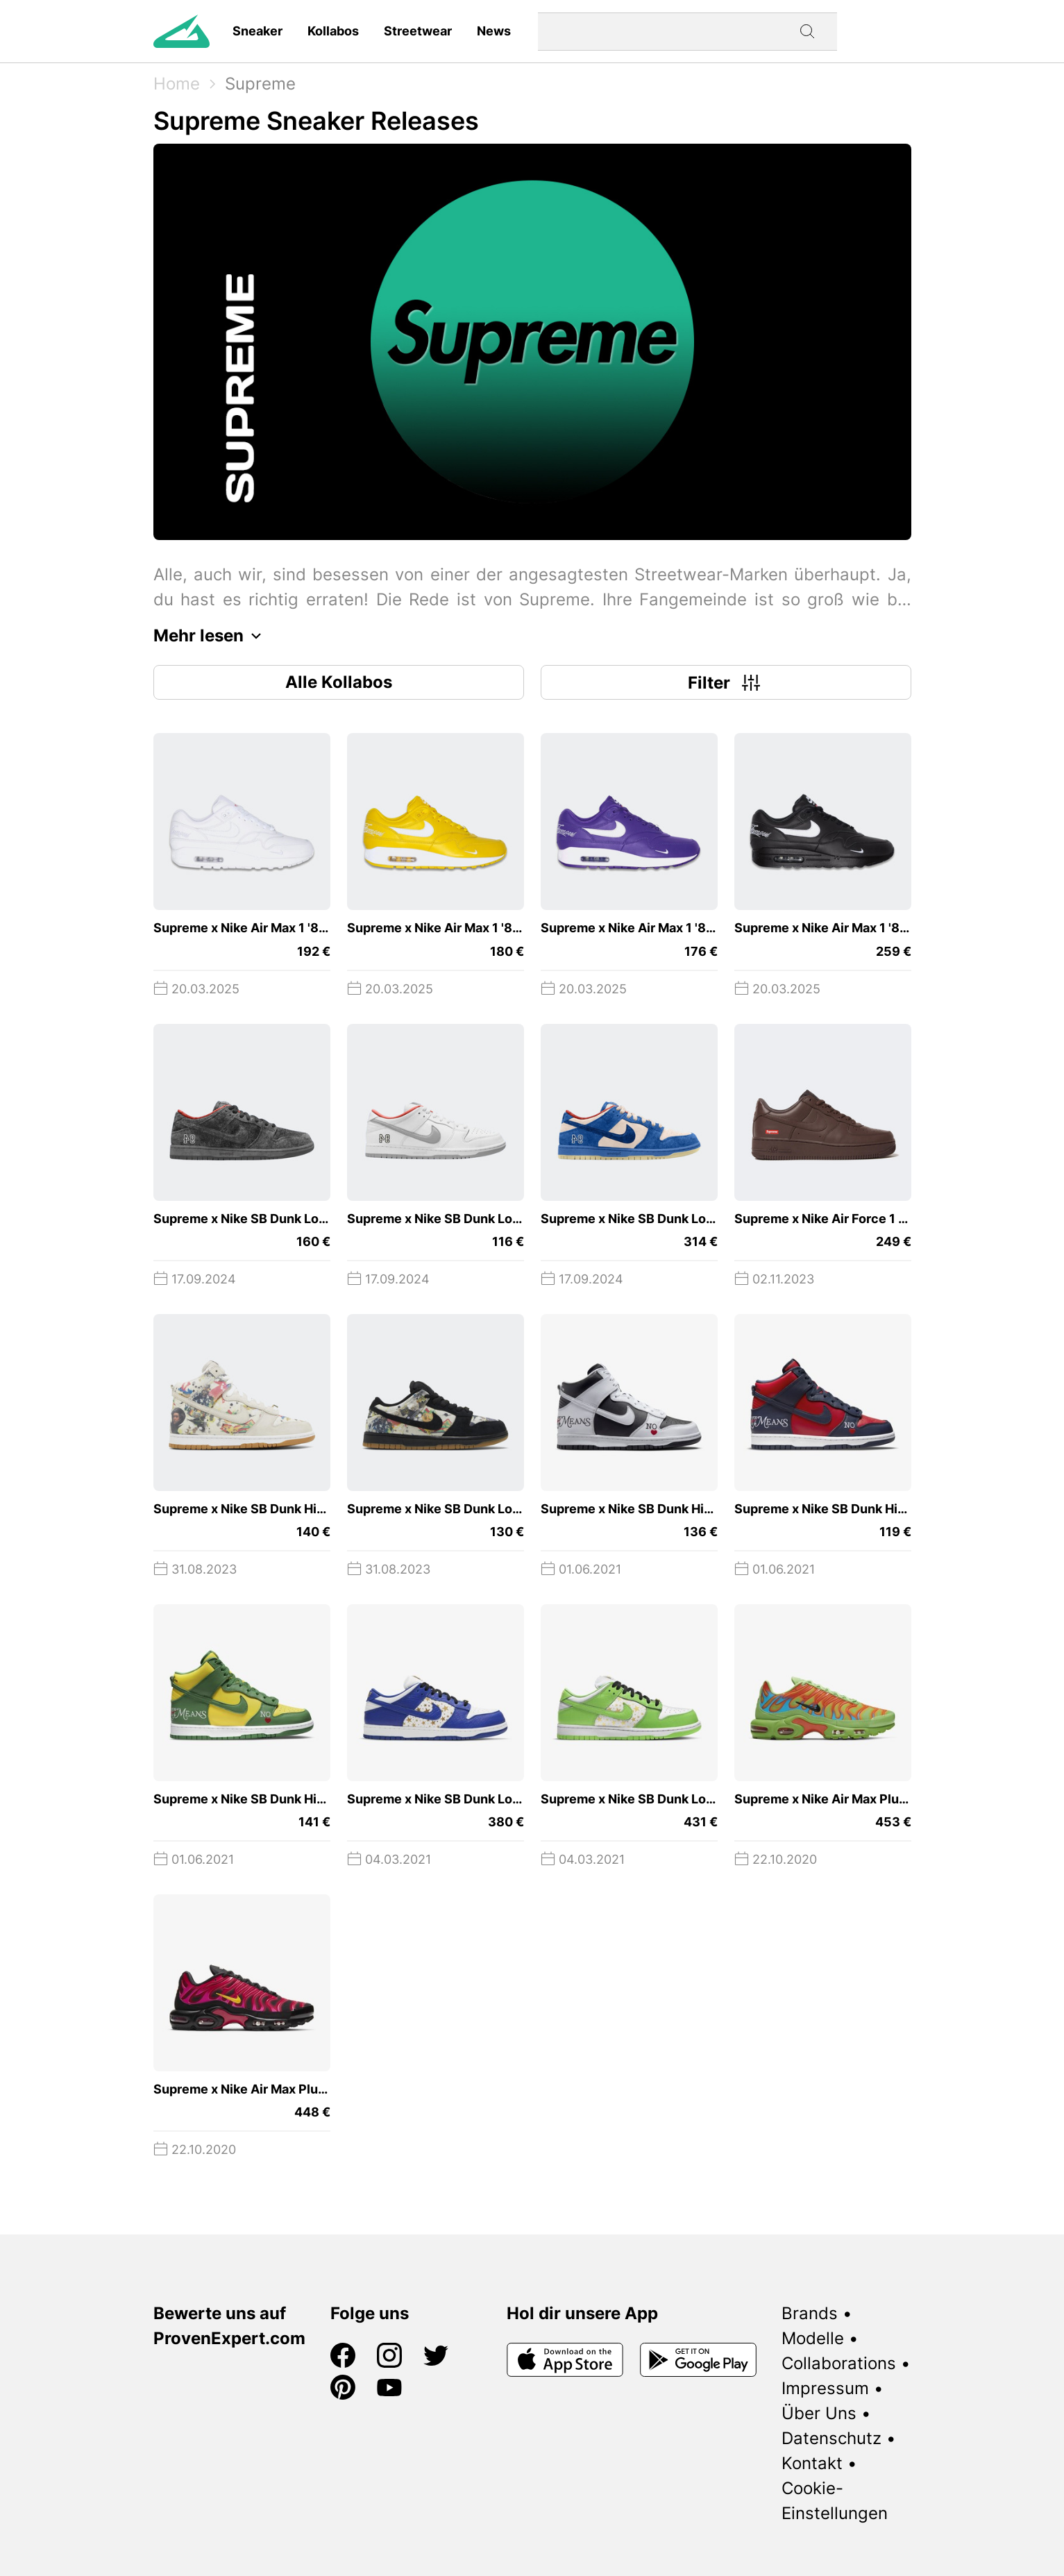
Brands (810, 2313)
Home (176, 84)
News (494, 31)
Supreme (260, 84)
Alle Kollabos (338, 682)
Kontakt (812, 2463)
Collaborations (839, 2363)
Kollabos (333, 31)
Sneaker (257, 31)
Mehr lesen (211, 635)
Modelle (813, 2338)
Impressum (825, 2388)
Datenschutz (831, 2438)
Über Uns (819, 2413)
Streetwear (418, 31)
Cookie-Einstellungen (835, 2500)
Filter (725, 682)
